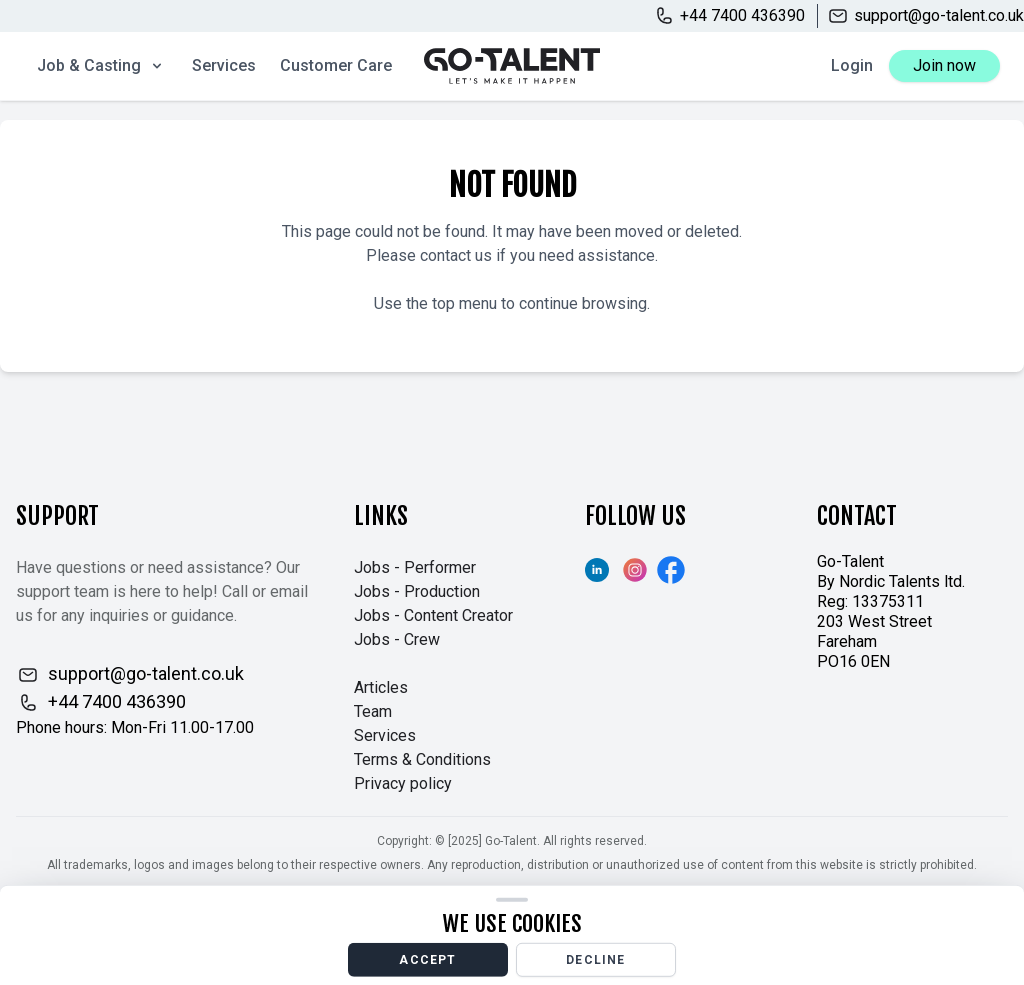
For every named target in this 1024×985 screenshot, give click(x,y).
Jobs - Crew (397, 639)
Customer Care (336, 65)
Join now (944, 65)
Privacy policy (403, 783)
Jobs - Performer (415, 567)
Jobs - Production (417, 591)
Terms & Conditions (422, 759)
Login (852, 65)
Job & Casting (101, 65)
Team (373, 711)
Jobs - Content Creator (433, 615)
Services (224, 65)
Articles (381, 687)
